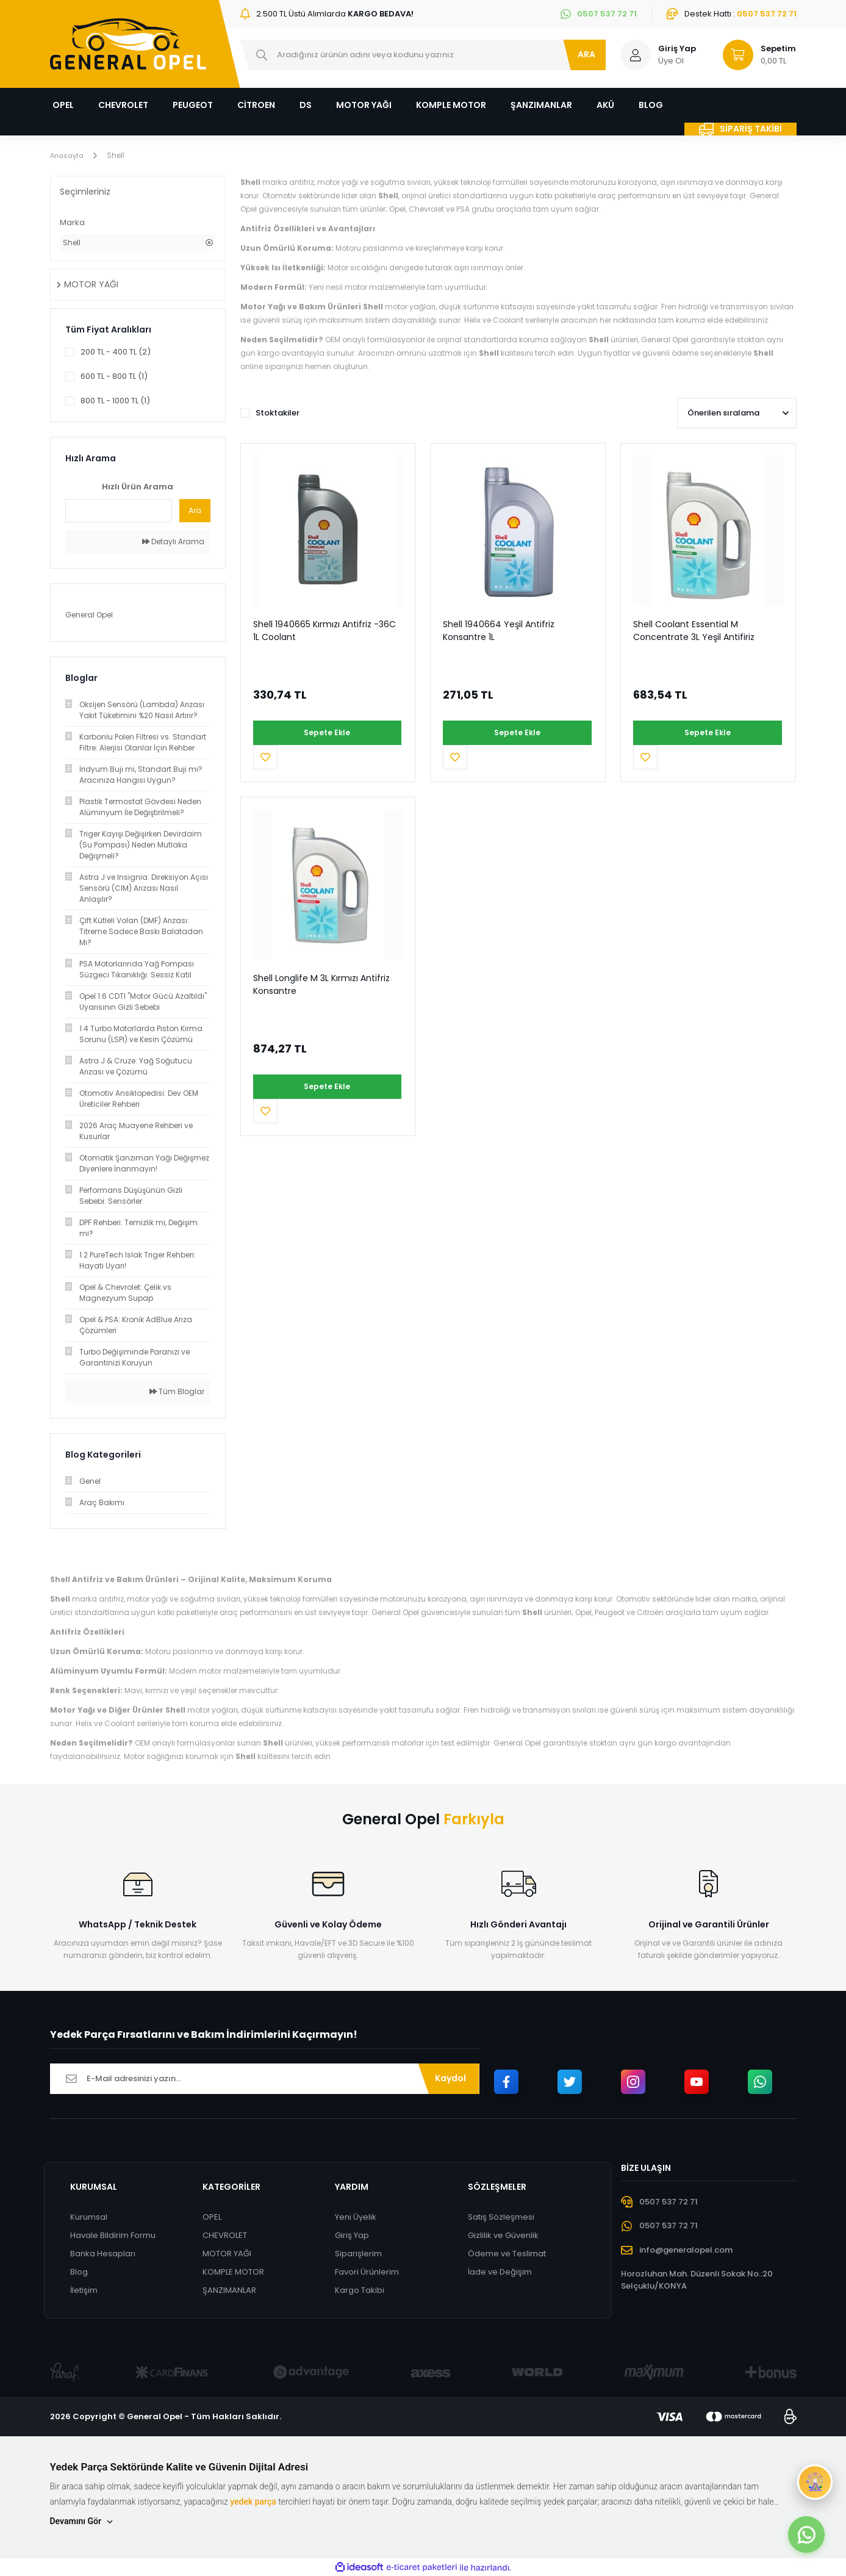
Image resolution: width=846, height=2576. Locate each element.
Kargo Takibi (360, 2290)
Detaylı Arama (173, 541)
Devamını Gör (82, 2521)
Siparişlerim (358, 2253)
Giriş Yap (352, 2235)
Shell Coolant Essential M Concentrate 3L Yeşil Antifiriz (694, 630)
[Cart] (754, 55)
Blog (78, 2272)
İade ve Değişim (500, 2272)
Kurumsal (87, 2217)
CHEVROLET (224, 2235)
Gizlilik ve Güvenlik (503, 2235)
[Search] (423, 55)
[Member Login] (635, 55)
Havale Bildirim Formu (111, 2235)
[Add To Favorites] (390, 733)
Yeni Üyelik (356, 2217)
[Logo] (128, 44)
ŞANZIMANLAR (229, 2290)
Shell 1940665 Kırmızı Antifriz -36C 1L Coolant (324, 630)
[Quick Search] (118, 510)
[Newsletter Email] (264, 2078)
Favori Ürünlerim (367, 2272)
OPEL (211, 2217)
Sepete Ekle (309, 732)
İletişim (82, 2290)
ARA (586, 54)
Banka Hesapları (101, 2253)
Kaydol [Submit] (450, 2078)
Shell (119, 155)
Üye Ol (671, 61)
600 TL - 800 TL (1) (114, 376)
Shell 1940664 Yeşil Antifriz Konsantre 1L (498, 630)
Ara (194, 510)
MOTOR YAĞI (226, 2253)
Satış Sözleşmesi (501, 2217)
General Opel (89, 615)
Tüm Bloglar (176, 1391)
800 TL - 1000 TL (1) (115, 400)
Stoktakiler (277, 413)
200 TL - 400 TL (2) (116, 352)
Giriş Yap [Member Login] (677, 48)
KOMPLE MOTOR (232, 2272)
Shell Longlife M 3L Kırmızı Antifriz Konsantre (321, 960)
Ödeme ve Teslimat (507, 2253)
